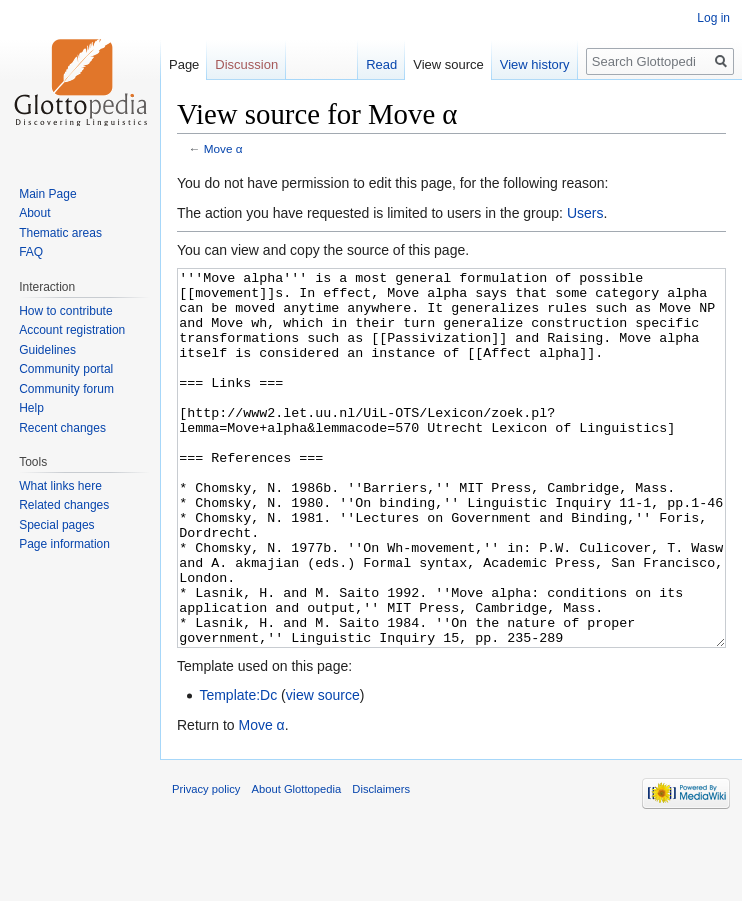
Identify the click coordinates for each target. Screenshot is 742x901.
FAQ (31, 252)
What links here (60, 486)
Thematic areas (60, 233)
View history (535, 64)
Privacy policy (206, 864)
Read (381, 64)
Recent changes (62, 428)
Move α (223, 148)
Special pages (56, 525)
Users (585, 213)
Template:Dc (238, 770)
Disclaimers (381, 864)
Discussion (246, 64)
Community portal (66, 369)
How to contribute (65, 311)
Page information (64, 544)
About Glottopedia (297, 864)
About (34, 213)
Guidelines (47, 350)
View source (448, 64)
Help (31, 408)
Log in (713, 18)
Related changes (64, 505)
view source (323, 770)
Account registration (72, 330)
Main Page (47, 194)
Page (184, 64)
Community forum (66, 389)
